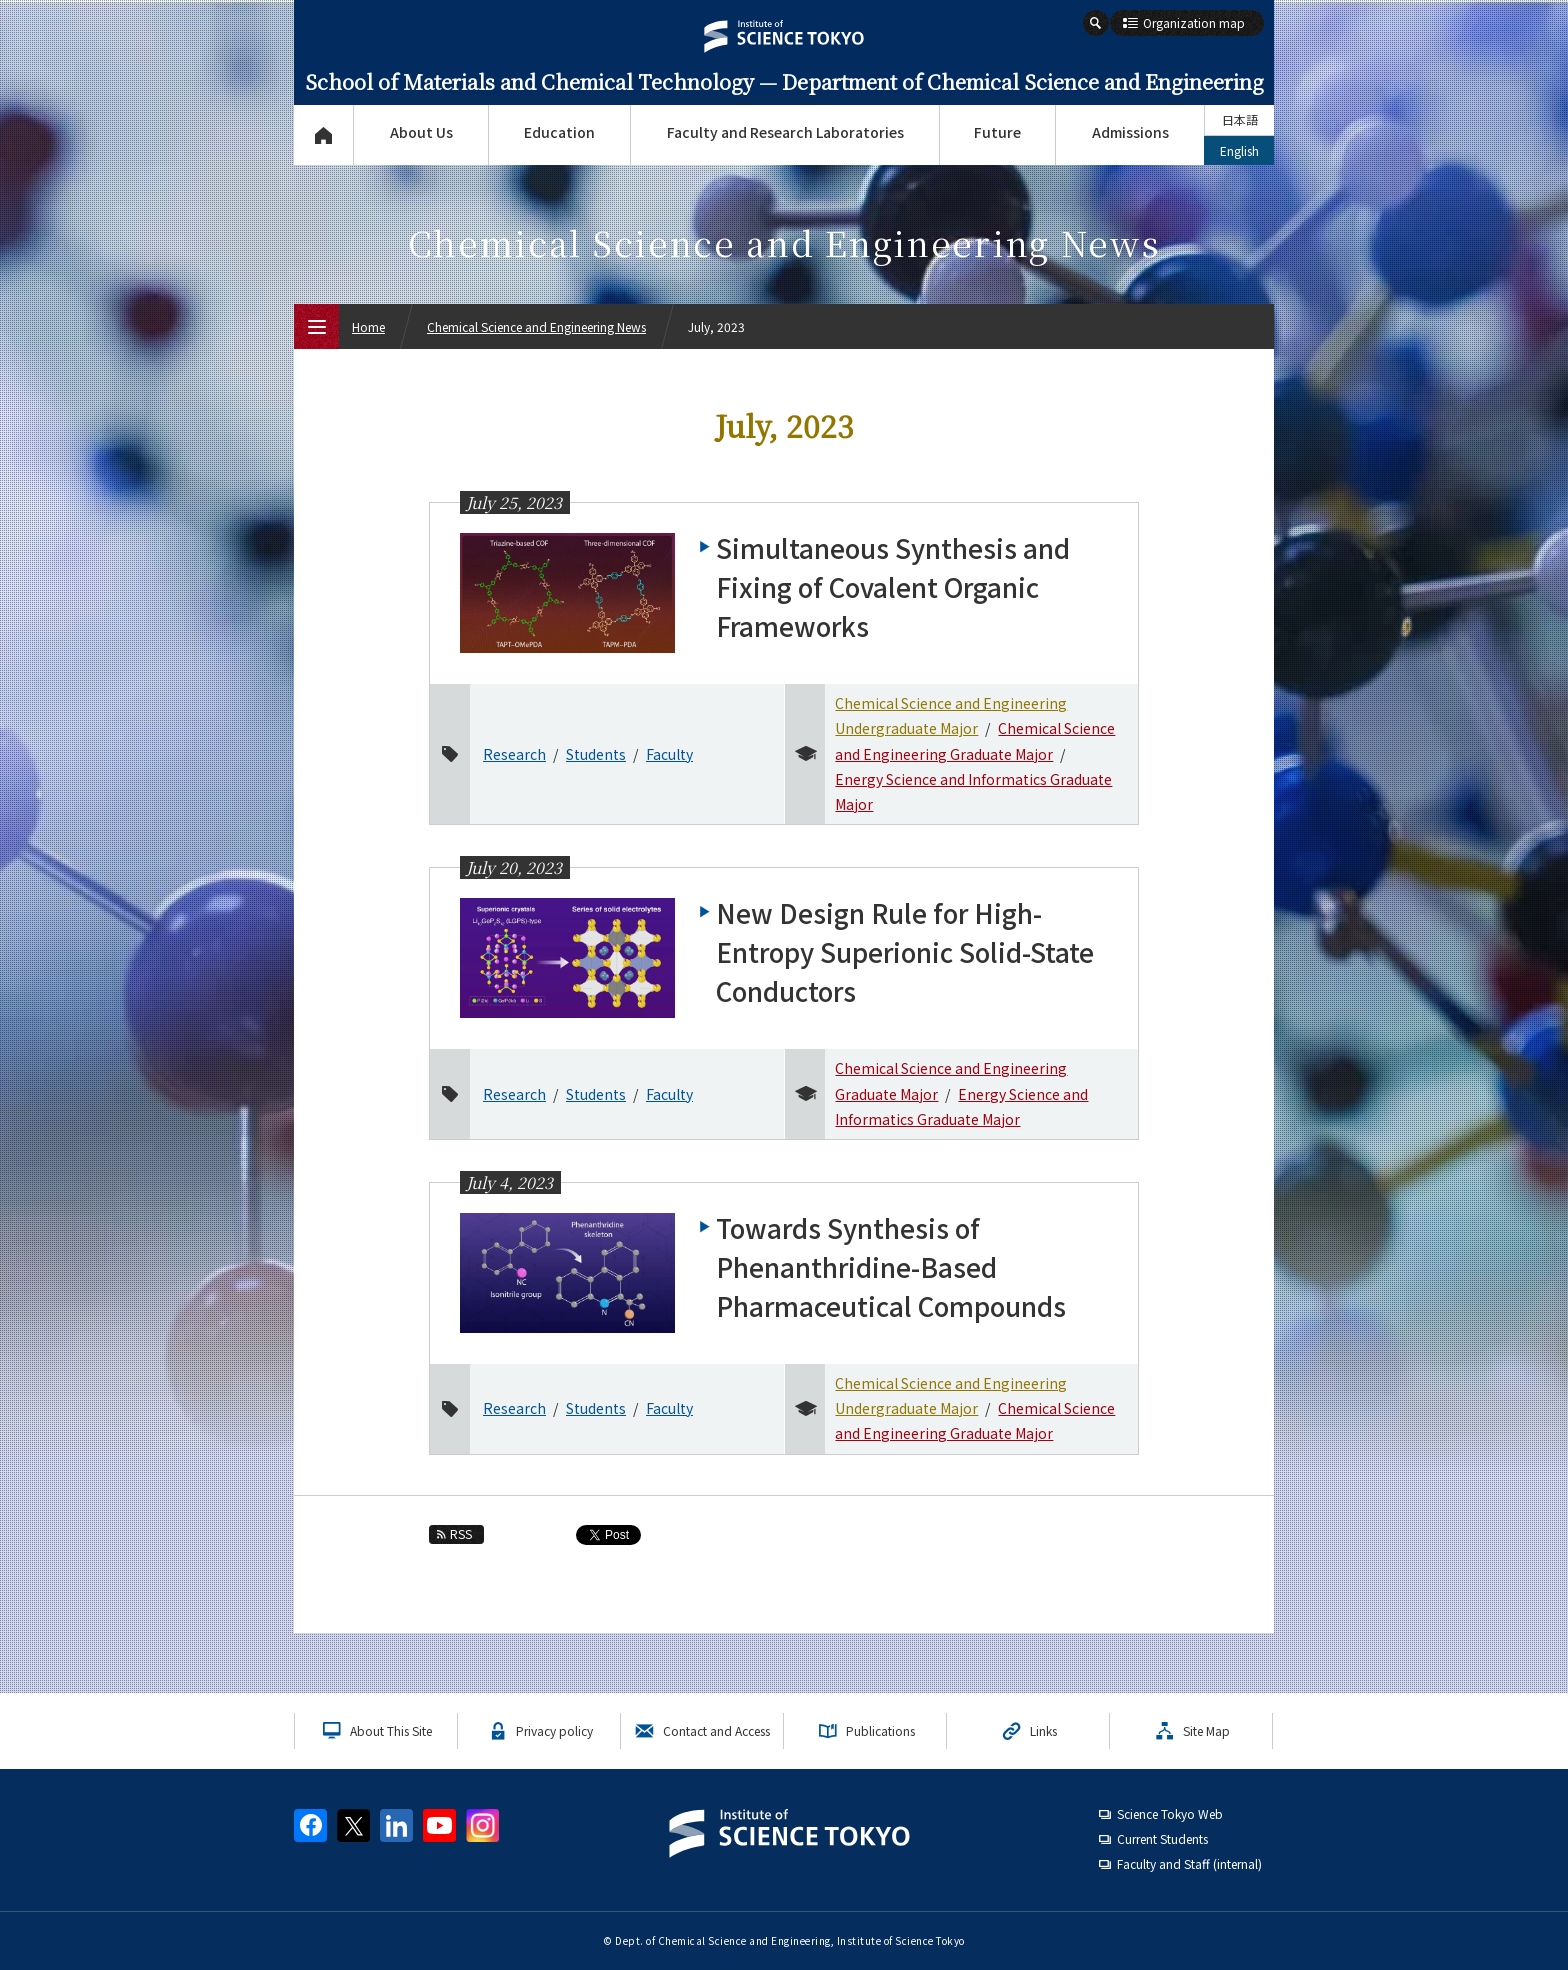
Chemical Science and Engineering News (536, 326)
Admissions (1130, 132)
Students (596, 754)
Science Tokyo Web (1170, 1813)
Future (997, 132)
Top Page (323, 135)
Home (368, 326)
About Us (421, 132)
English (1239, 150)
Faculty (669, 754)
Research (514, 754)
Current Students (1162, 1838)
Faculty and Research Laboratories (785, 132)
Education (559, 132)
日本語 (1240, 119)
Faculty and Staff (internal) (1189, 1863)
